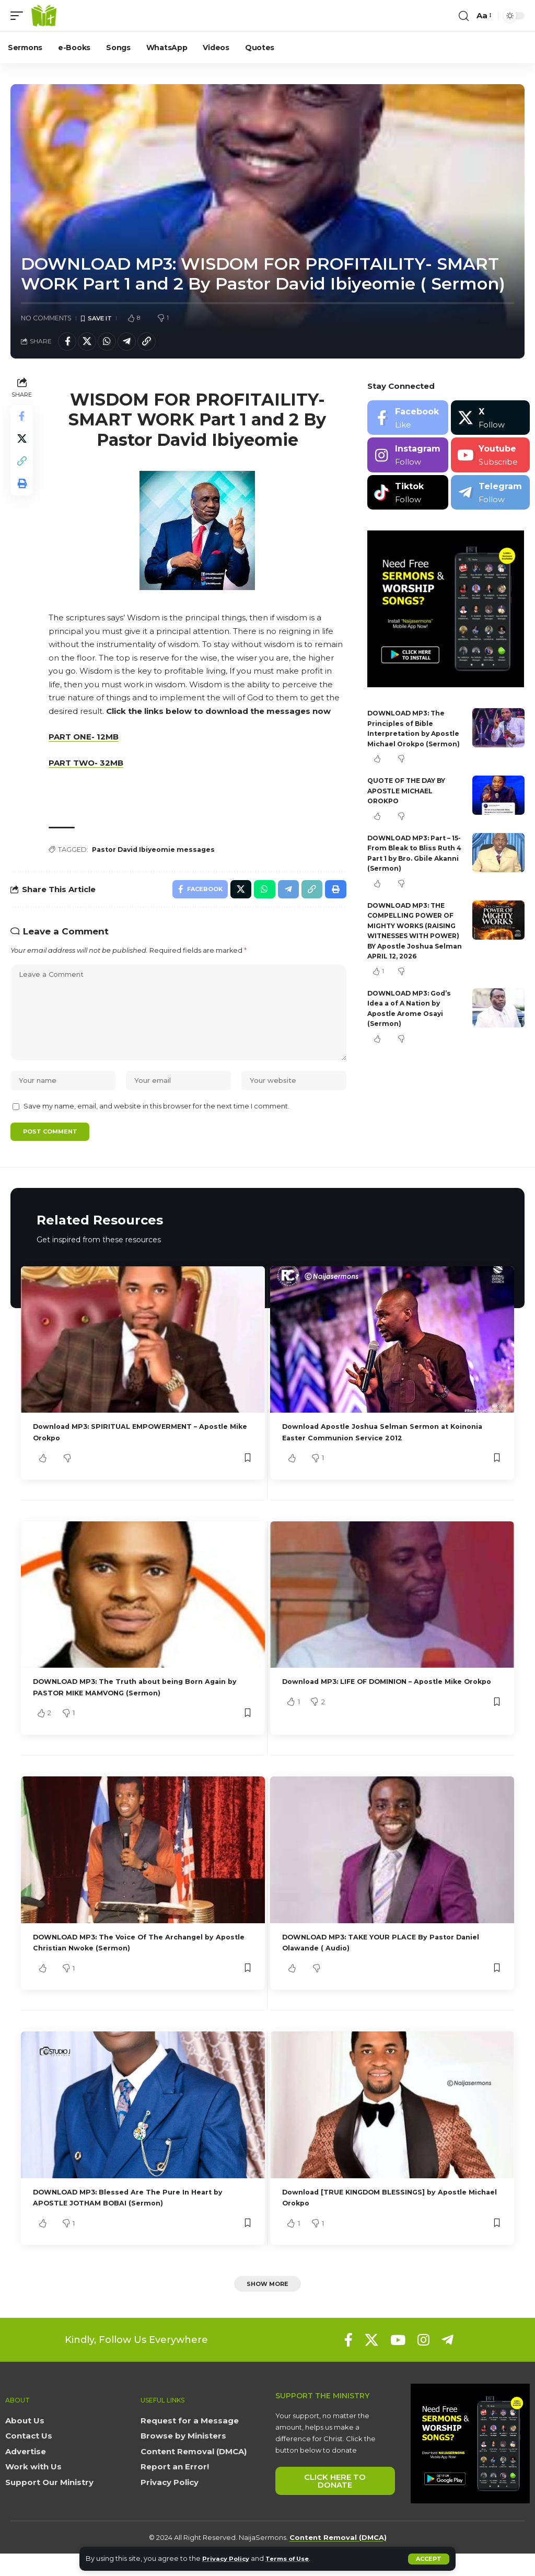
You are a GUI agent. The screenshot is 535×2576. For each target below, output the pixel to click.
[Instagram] (407, 458)
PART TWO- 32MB (88, 766)
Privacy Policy (228, 2558)
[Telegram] (490, 495)
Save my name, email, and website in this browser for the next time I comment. (156, 1124)
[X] (490, 420)
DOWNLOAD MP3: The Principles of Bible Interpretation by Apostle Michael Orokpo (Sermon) (413, 736)
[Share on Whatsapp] (113, 343)
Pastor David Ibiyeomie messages (160, 853)
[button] (428, 2559)
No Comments (46, 318)
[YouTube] (398, 2362)
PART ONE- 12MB (86, 740)
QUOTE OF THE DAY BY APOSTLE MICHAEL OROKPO (410, 804)
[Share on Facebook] (68, 343)
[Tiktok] (407, 495)
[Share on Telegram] (135, 343)
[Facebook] (407, 420)
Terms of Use (296, 2558)
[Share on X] (90, 343)
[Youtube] (490, 458)
